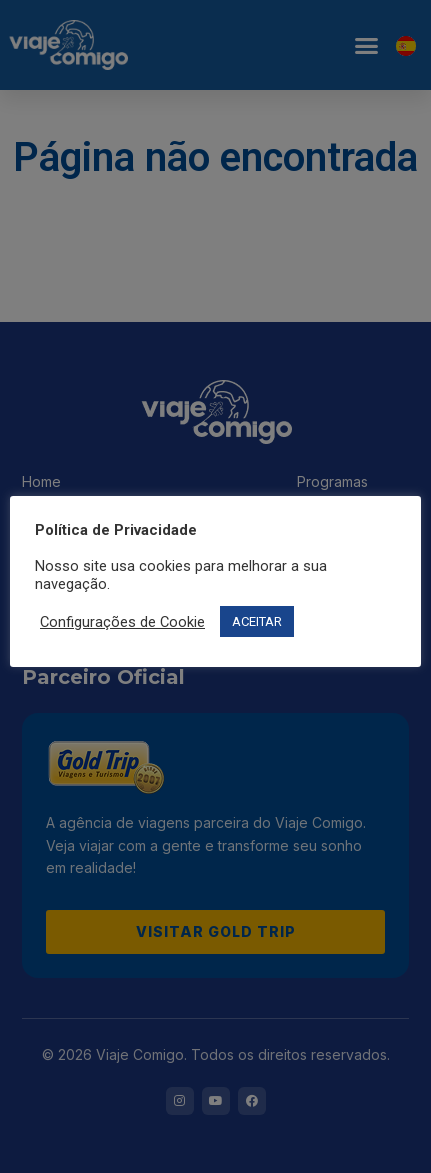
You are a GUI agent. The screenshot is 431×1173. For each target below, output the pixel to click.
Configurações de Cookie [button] (122, 622)
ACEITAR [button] (257, 621)
